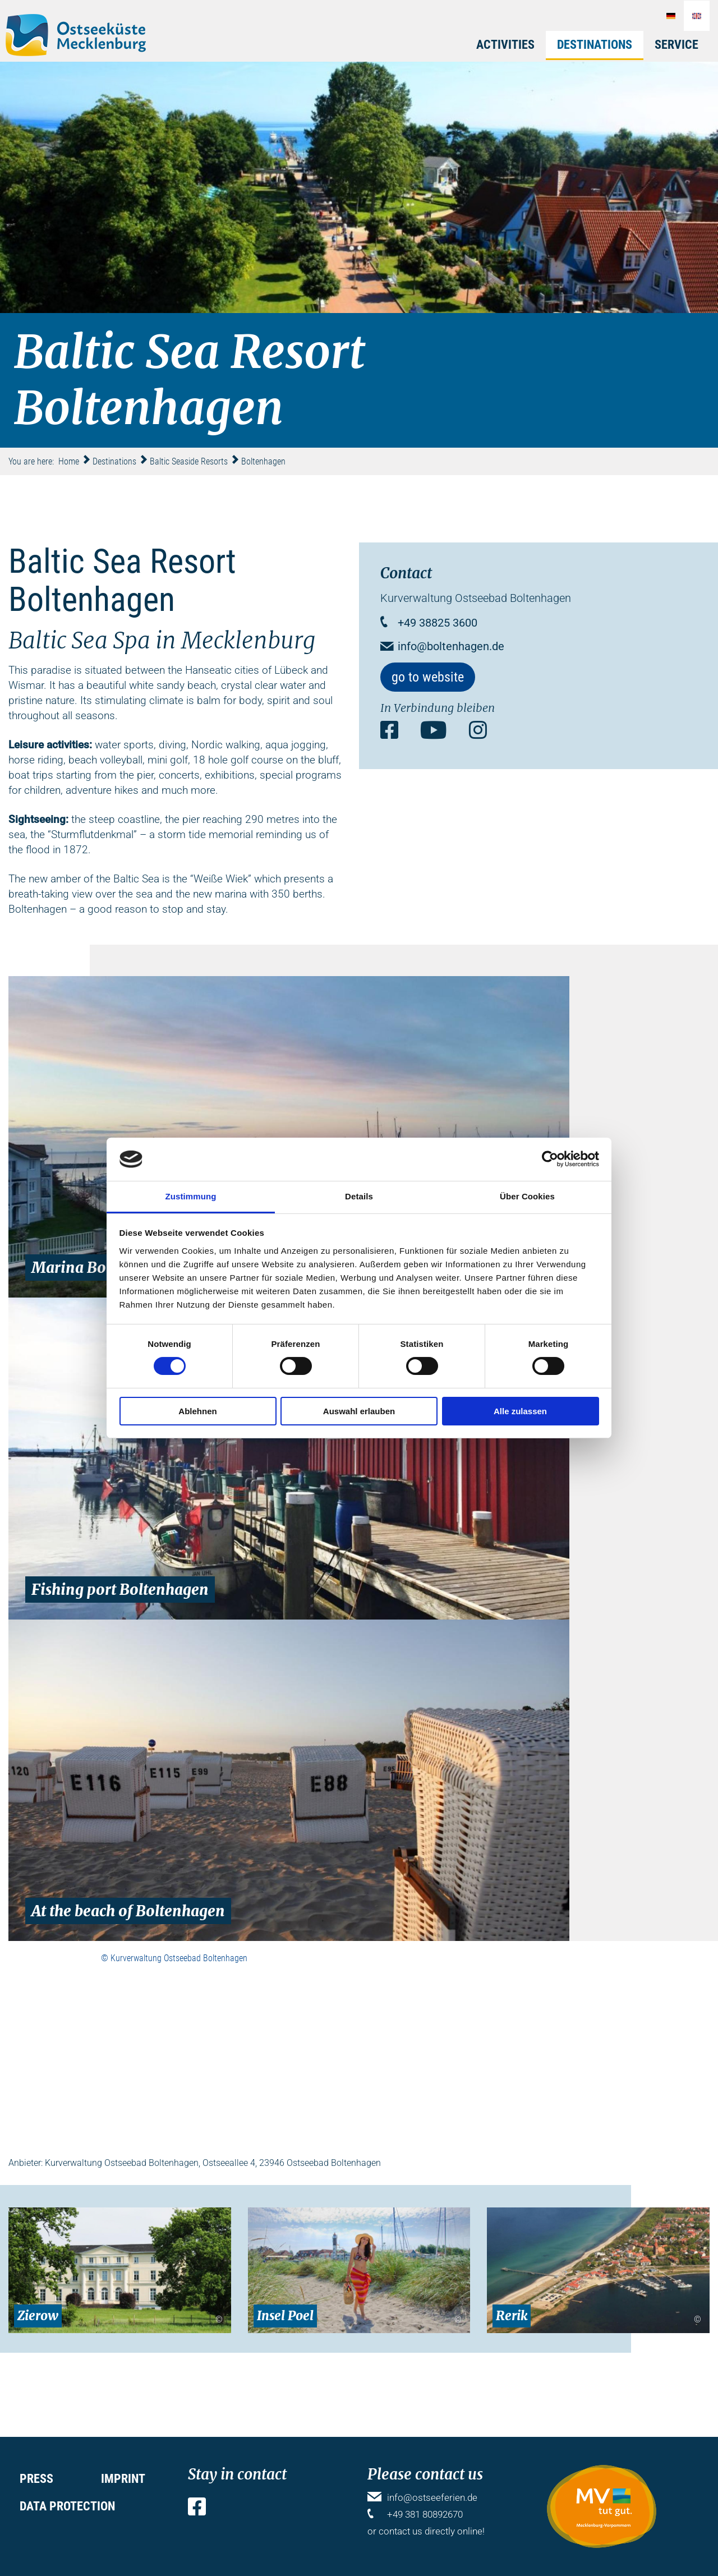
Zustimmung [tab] (191, 1196)
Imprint (123, 2479)
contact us (400, 2531)
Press (36, 2479)
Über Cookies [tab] (527, 1196)
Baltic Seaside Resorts (189, 461)
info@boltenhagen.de (451, 646)
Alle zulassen (520, 1411)
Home (68, 461)
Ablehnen (197, 1411)
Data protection (67, 2506)
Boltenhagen (263, 461)
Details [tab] (359, 1196)
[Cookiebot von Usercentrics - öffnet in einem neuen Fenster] (550, 1159)
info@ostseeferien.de (432, 2497)
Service (676, 45)
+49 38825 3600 (437, 622)
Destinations (594, 45)
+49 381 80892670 (425, 2514)
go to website (428, 677)
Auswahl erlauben (359, 1411)
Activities (505, 45)
